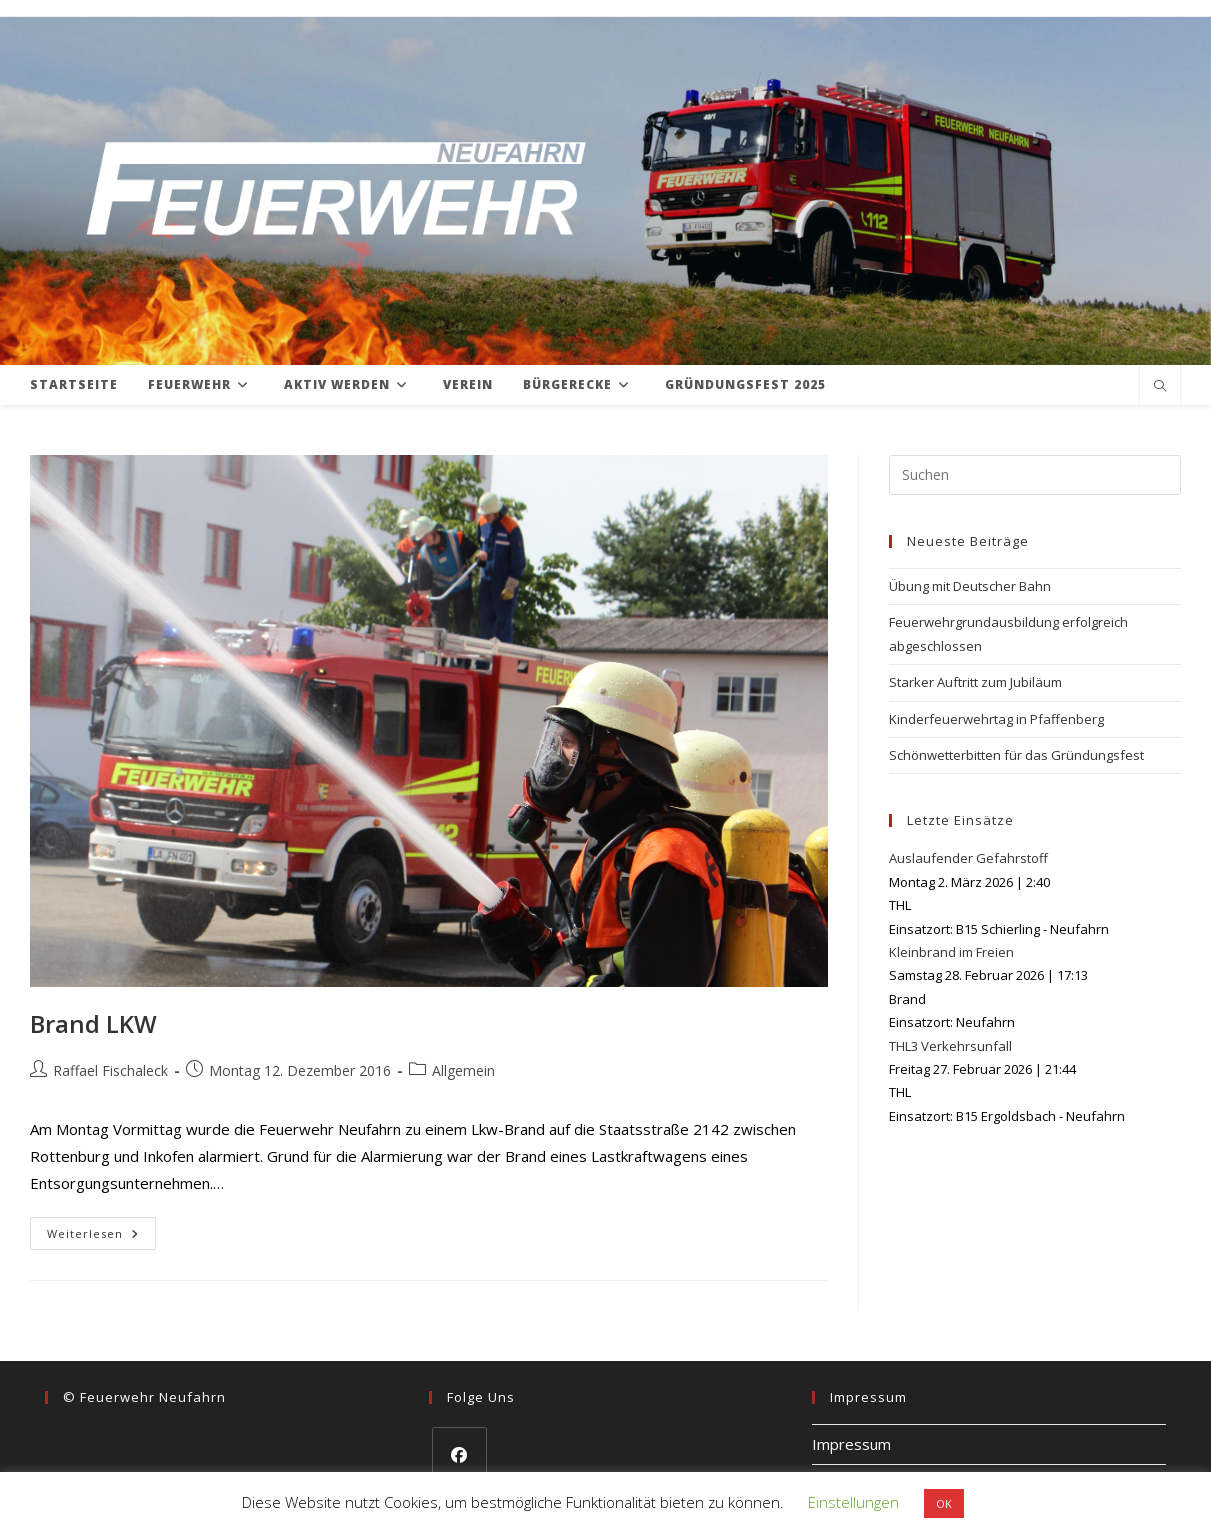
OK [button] (944, 1503)
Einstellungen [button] (853, 1502)
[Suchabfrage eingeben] (1035, 475)
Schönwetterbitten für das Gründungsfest (1016, 755)
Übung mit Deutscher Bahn (970, 586)
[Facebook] (459, 1454)
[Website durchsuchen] (1160, 387)
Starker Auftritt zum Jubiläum (975, 682)
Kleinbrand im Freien (951, 952)
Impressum (851, 1444)
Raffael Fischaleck (110, 1070)
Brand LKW (93, 1023)
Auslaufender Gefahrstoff (968, 858)
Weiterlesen (101, 1237)
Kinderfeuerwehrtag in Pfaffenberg (996, 719)
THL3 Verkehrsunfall (950, 1046)
